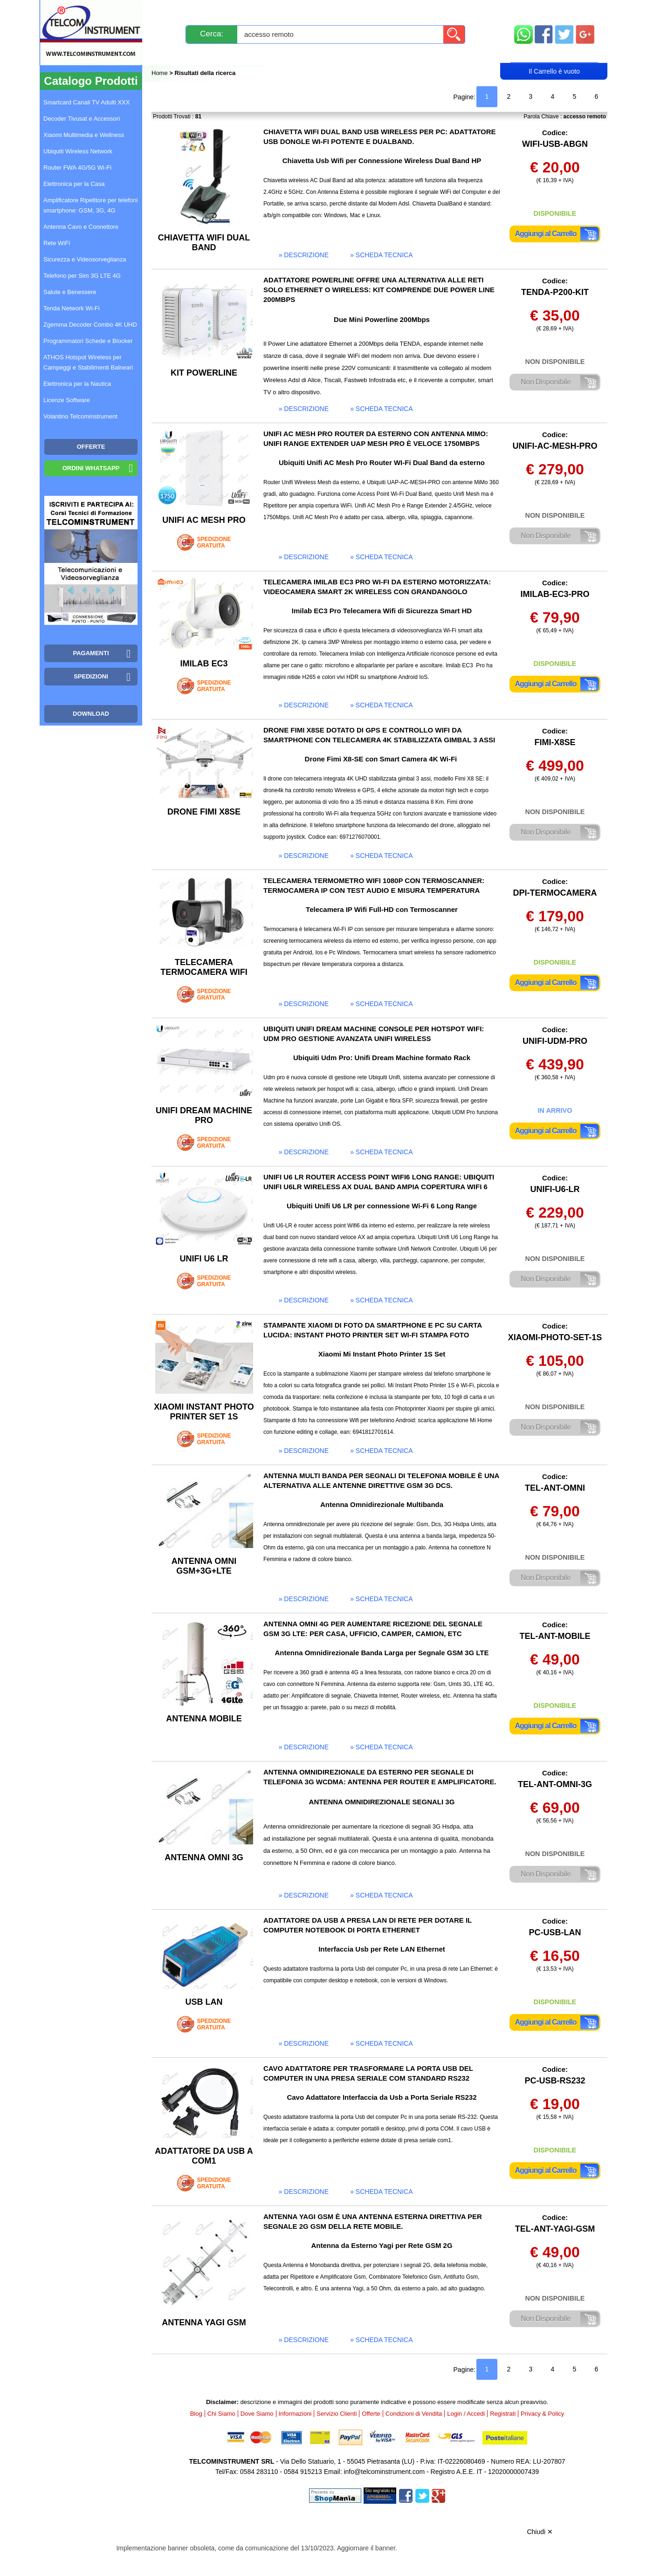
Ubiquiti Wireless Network (77, 151)
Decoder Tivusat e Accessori (81, 118)
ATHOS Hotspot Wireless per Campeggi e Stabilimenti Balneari (88, 362)
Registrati (356, 54)
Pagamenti (305, 10)
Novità (171, 10)
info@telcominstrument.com (384, 2471)
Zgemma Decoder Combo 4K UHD (90, 324)
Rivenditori (418, 54)
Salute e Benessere (69, 291)
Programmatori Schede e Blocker (87, 340)
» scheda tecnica (381, 255)
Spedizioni (250, 10)
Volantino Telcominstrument (80, 416)
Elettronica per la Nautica (77, 383)
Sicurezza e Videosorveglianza (84, 259)
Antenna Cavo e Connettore (80, 226)
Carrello (554, 54)
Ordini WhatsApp (91, 468)
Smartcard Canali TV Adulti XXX (86, 102)
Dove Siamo (257, 2413)
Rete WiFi (56, 243)
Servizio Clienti (370, 10)
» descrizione (304, 255)
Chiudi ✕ (540, 2531)
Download (91, 713)
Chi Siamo (221, 2413)
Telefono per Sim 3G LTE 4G (82, 275)
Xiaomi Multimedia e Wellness (83, 134)
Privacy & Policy (542, 2413)
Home (160, 72)
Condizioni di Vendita (413, 2413)
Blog (169, 54)
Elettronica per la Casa (74, 183)
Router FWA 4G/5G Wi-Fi (77, 167)
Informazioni (440, 10)
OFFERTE (91, 446)
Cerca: (211, 33)
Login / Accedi (288, 54)
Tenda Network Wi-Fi (71, 308)
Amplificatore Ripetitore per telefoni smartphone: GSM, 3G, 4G (90, 205)
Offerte (371, 2413)
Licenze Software (66, 400)
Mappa (554, 10)
